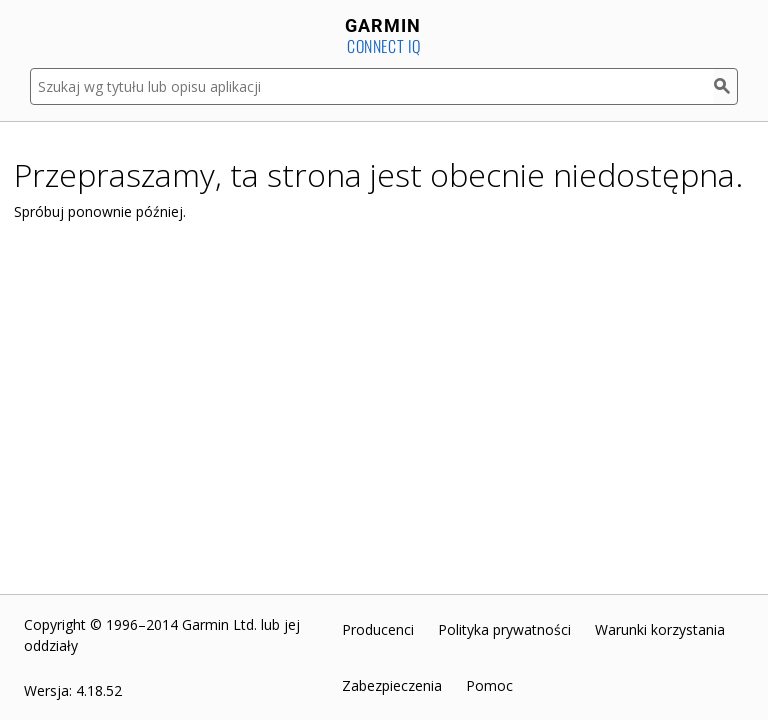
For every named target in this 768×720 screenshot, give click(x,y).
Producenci (378, 629)
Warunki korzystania (660, 629)
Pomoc (489, 685)
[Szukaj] (726, 86)
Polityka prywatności (504, 629)
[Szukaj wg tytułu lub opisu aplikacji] (372, 86)
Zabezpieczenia (392, 685)
